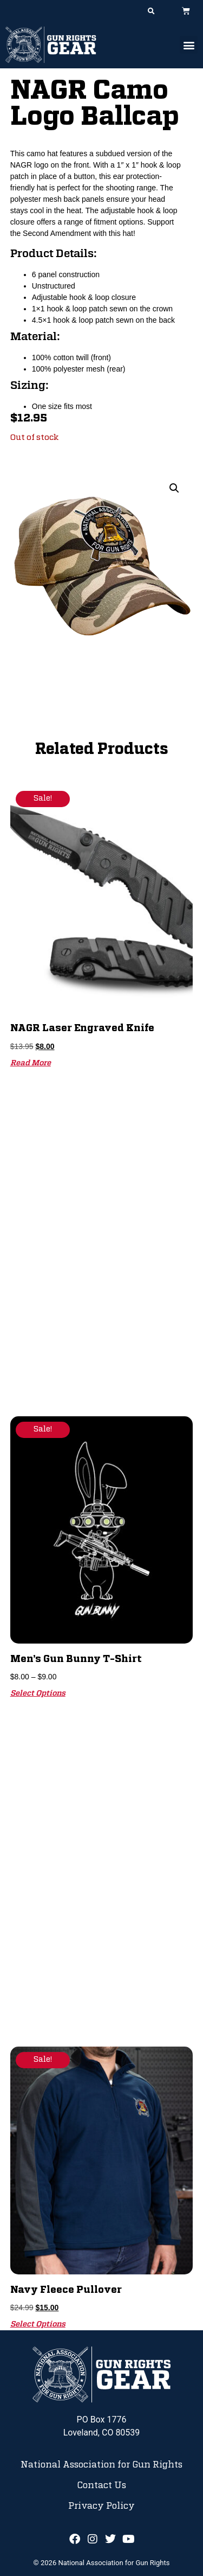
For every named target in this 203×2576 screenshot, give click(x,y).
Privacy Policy (101, 2506)
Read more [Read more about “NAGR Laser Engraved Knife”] (30, 1063)
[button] (151, 11)
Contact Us (101, 2485)
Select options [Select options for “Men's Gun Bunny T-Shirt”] (38, 1693)
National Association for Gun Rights (101, 2464)
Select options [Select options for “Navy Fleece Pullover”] (38, 2324)
